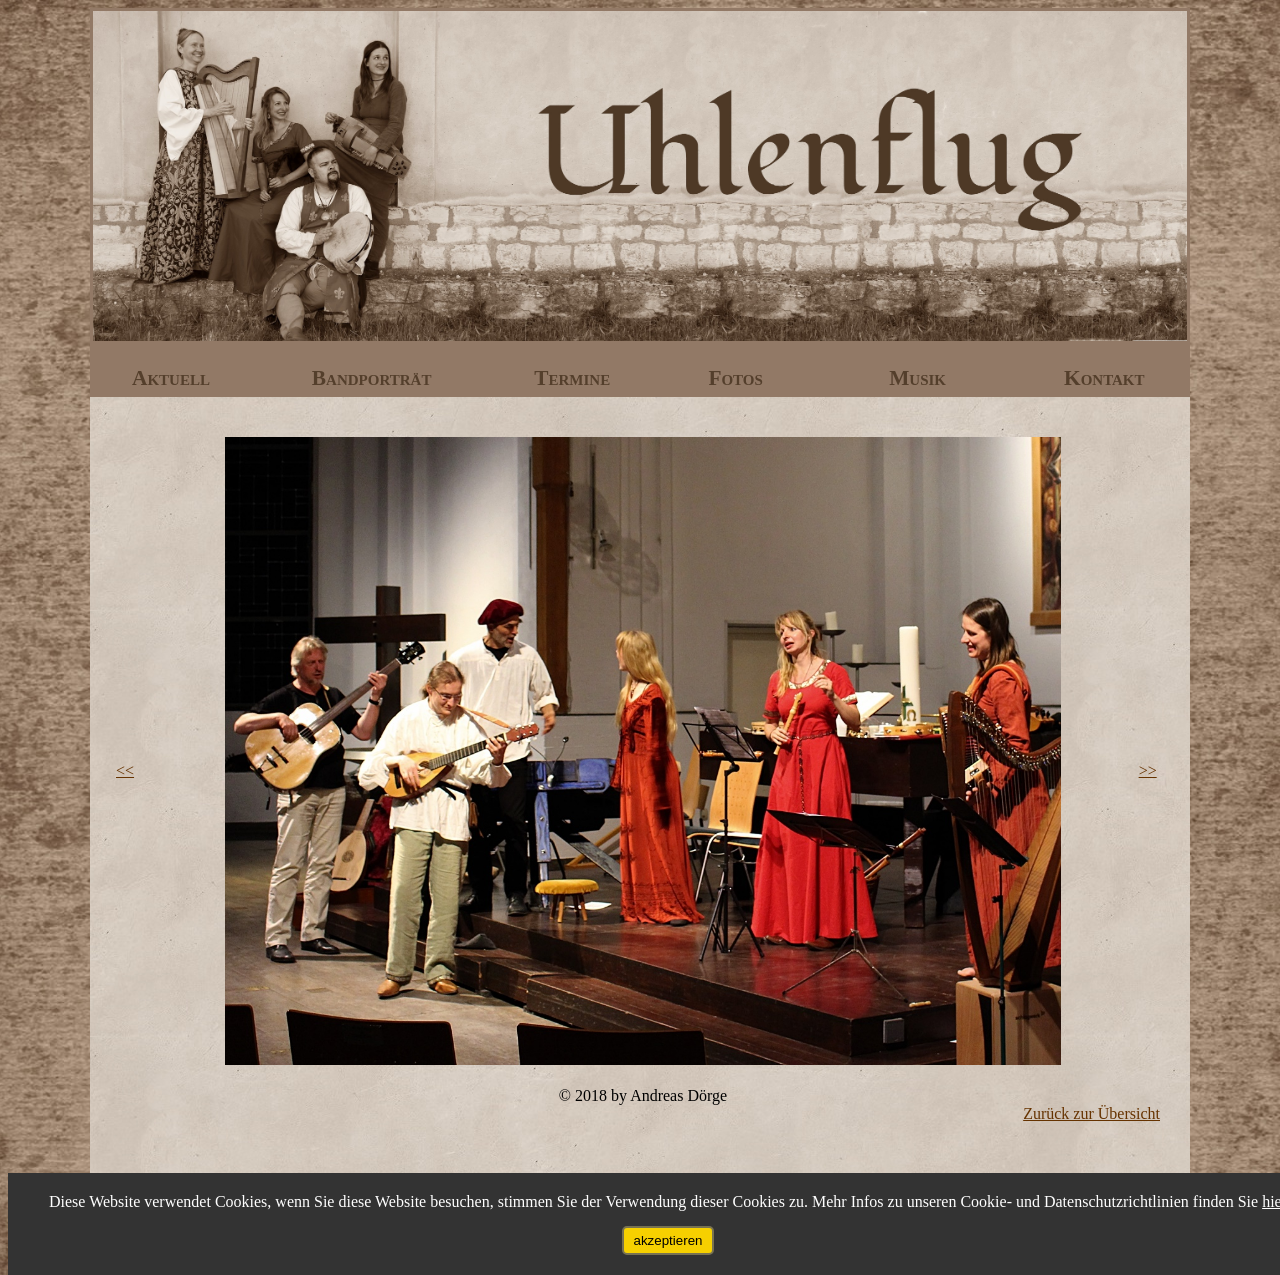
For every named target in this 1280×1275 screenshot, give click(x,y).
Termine (574, 378)
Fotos (738, 378)
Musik (920, 378)
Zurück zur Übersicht (1091, 1113)
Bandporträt (374, 378)
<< (125, 770)
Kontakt (1104, 378)
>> (1148, 770)
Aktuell (173, 378)
